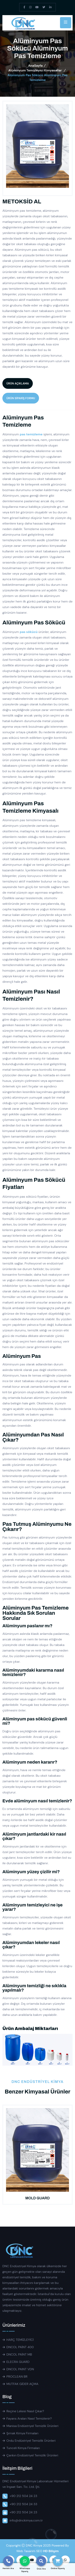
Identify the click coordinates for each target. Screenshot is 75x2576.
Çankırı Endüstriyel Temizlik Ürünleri (32, 2455)
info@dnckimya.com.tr (26, 2520)
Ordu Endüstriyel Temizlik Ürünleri (31, 2441)
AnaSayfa (35, 65)
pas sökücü (29, 632)
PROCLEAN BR (16, 2376)
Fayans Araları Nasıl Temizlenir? (29, 2418)
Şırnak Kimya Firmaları (22, 2433)
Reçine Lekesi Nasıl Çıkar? (25, 2411)
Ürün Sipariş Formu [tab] (20, 398)
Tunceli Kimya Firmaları (23, 2448)
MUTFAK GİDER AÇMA (22, 2384)
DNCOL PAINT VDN (20, 2369)
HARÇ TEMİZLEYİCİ (20, 2340)
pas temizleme (31, 434)
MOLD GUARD (37, 2198)
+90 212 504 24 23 (23, 2496)
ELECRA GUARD (18, 2362)
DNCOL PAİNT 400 (20, 2347)
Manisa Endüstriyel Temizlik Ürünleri (32, 2426)
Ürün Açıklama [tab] (17, 383)
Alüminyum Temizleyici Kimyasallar (35, 70)
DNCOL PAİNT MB (19, 2354)
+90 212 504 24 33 (23, 2504)
